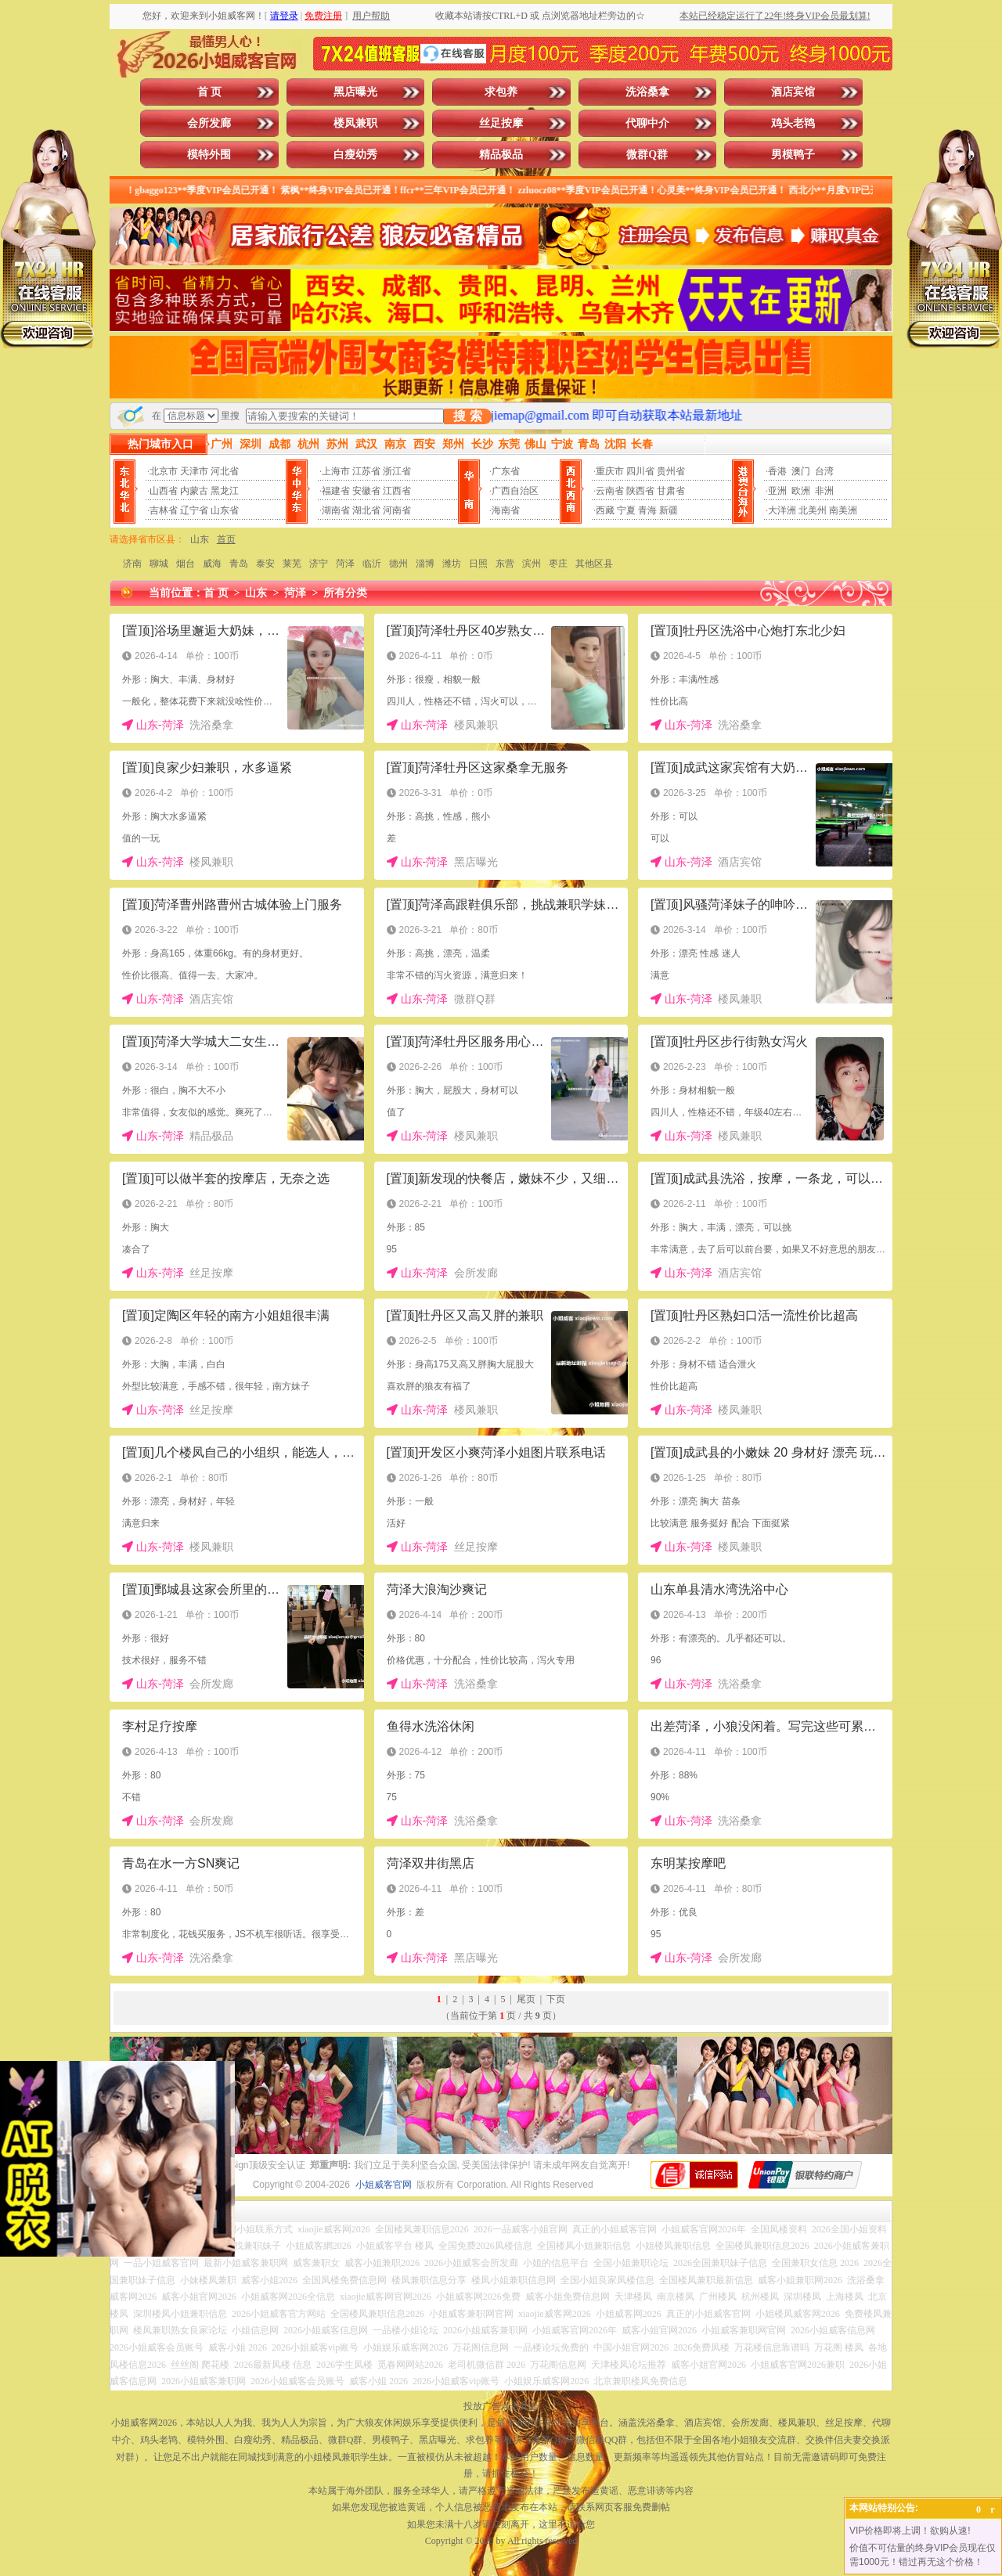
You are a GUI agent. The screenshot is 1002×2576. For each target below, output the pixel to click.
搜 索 (467, 416)
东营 (505, 563)
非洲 (824, 490)
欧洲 (800, 490)
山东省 (225, 510)
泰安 (265, 563)
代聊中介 (647, 123)
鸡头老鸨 (793, 123)
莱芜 (292, 563)
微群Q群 (647, 154)
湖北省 (366, 510)
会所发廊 (209, 123)
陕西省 (640, 490)
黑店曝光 (355, 92)
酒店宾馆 (793, 92)
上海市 (336, 471)
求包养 (501, 92)
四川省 (640, 471)
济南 (132, 563)
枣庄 (558, 563)
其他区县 (594, 563)
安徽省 (366, 490)
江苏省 (366, 471)
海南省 (506, 510)
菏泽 (345, 563)
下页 (555, 1999)
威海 (212, 563)
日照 (478, 563)
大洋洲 (782, 510)
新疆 (668, 510)
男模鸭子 (793, 154)
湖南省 (336, 510)
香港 (777, 471)
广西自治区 (515, 490)
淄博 (425, 563)
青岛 (238, 563)
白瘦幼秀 (355, 154)
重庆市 (610, 471)
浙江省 (397, 471)
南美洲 (843, 510)
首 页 (209, 92)
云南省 (610, 490)
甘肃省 (671, 490)
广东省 (506, 471)
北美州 (812, 510)
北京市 (164, 471)
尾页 (526, 1999)
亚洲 (777, 490)
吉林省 (164, 510)
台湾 (824, 471)
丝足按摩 (501, 123)
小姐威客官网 (383, 2184)
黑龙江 (225, 490)
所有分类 (345, 593)
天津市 (194, 471)
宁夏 (626, 510)
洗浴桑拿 (647, 92)
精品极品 (501, 154)
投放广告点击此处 (501, 2406)
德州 (398, 563)
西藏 (605, 510)
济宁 (318, 563)
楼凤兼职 (355, 123)
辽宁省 (194, 510)
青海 (647, 510)
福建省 (336, 490)
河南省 (397, 510)
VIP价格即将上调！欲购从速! (910, 2530)
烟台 (185, 563)
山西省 (164, 490)
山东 (199, 539)
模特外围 (209, 154)
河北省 (225, 471)
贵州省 (671, 471)
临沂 (371, 563)
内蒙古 (194, 490)
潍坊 (451, 563)
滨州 (531, 563)
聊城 (159, 563)
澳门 (800, 471)
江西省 (397, 490)
